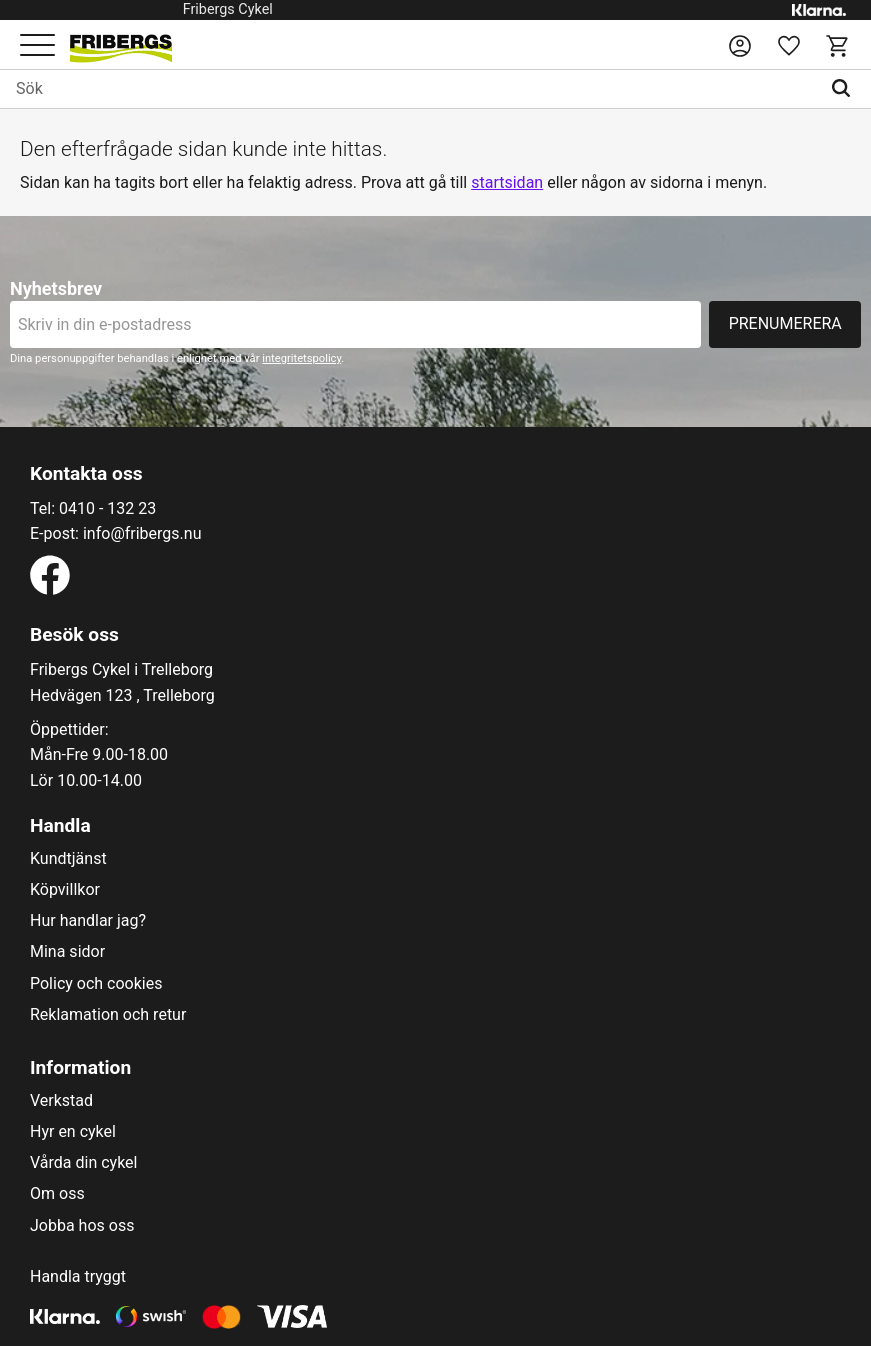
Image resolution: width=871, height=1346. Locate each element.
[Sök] (845, 89)
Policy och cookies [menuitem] (96, 984)
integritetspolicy (301, 358)
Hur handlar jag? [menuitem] (88, 921)
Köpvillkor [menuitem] (65, 890)
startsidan (507, 182)
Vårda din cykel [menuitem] (84, 1163)
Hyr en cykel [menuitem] (73, 1132)
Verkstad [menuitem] (61, 1101)
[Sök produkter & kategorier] (410, 89)
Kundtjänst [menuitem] (68, 859)
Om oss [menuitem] (57, 1194)
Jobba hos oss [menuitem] (82, 1226)
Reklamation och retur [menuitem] (108, 1015)
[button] (37, 46)
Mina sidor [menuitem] (67, 952)
